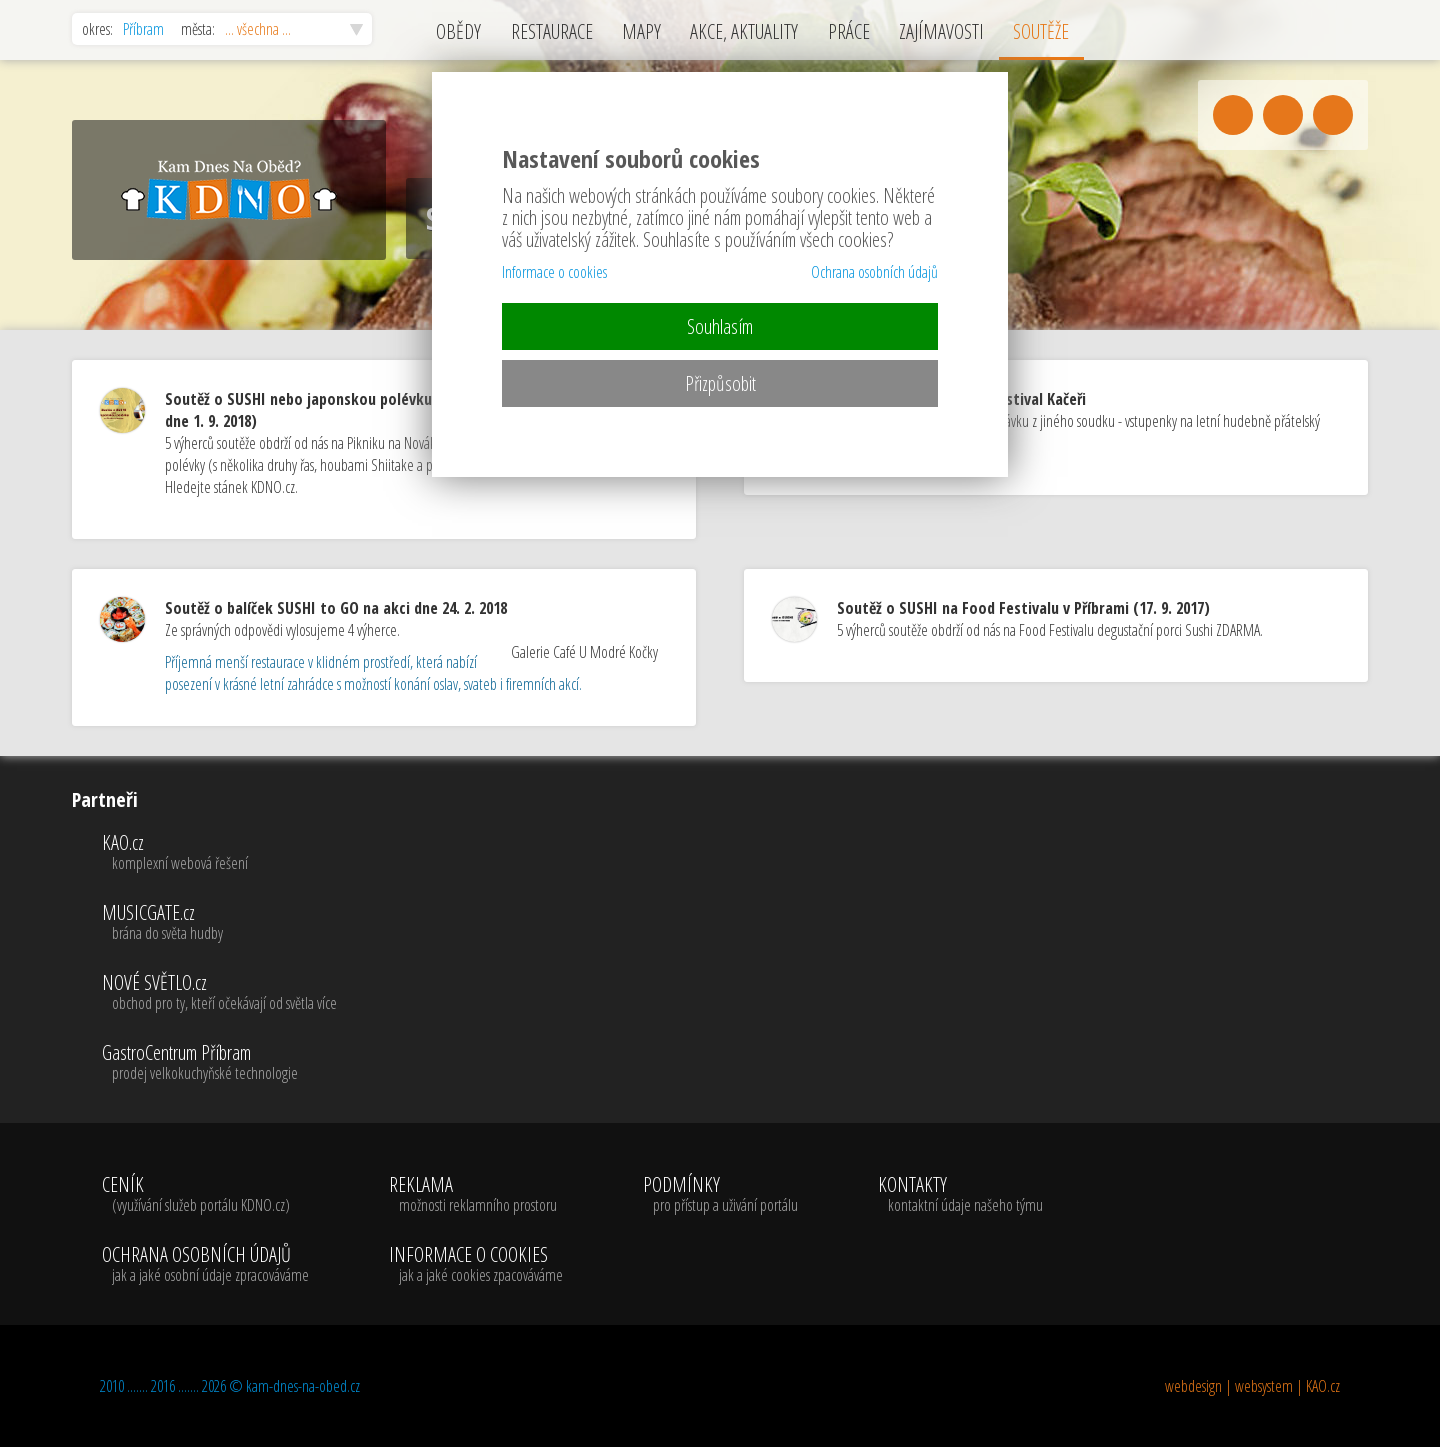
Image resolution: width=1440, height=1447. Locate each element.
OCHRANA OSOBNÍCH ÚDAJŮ (205, 1265)
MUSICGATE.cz (219, 923)
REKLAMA (476, 1195)
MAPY (641, 31)
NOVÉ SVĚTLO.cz (219, 993)
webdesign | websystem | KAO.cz (1252, 1386)
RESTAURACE (552, 31)
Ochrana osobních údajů (874, 272)
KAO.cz (219, 853)
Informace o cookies (554, 272)
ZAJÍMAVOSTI (941, 31)
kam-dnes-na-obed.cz (303, 1386)
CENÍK (205, 1195)
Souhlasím (720, 326)
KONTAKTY (960, 1195)
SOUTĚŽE (1041, 31)
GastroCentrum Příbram (219, 1063)
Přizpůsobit (720, 383)
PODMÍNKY (720, 1195)
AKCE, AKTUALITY (744, 31)
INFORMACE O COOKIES (476, 1265)
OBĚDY (458, 31)
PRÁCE (849, 31)
